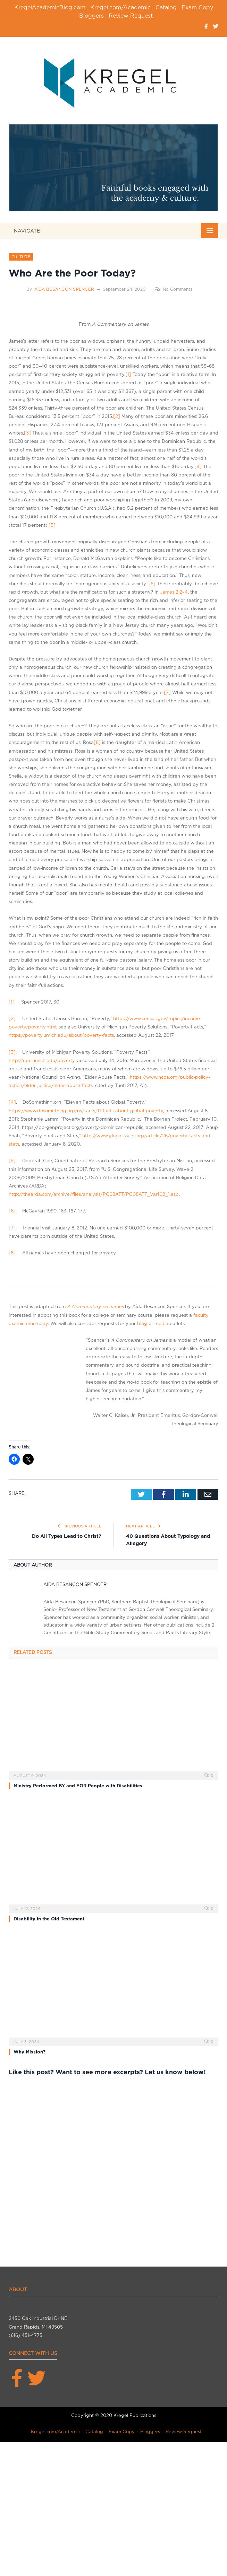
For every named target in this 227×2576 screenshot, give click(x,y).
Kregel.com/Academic (120, 7)
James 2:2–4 (174, 592)
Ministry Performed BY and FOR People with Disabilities (78, 1785)
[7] (167, 692)
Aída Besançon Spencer (64, 289)
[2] (116, 416)
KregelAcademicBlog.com (49, 7)
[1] (128, 374)
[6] (152, 583)
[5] (52, 525)
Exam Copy (197, 7)
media (161, 1323)
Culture (20, 256)
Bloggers (91, 15)
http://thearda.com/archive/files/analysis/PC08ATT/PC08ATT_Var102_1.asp (94, 1194)
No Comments (173, 289)
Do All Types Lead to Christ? (66, 1536)
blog (142, 1323)
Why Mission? (29, 2051)
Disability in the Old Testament (49, 1918)
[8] (97, 742)
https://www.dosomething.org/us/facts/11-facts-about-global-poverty (86, 1110)
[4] (198, 466)
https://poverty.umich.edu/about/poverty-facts (61, 1035)
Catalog (166, 7)
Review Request (131, 15)
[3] (27, 433)
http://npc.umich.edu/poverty (42, 1060)
